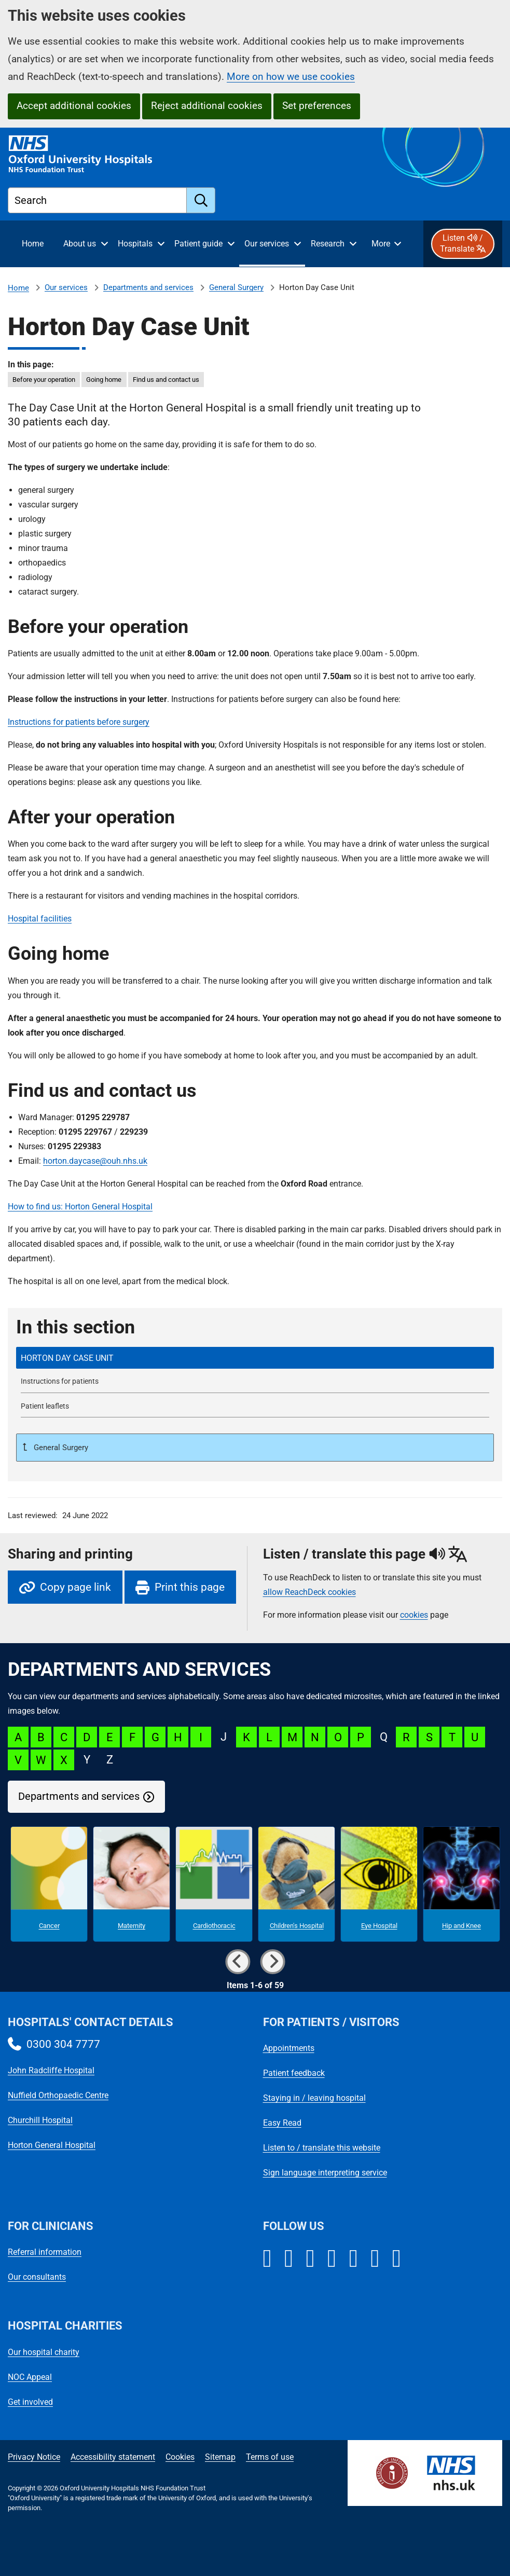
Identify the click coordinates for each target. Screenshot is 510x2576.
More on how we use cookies (291, 76)
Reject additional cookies (207, 106)
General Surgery (236, 287)
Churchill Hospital (40, 2120)
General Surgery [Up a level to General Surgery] (60, 1447)
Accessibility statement (113, 2457)
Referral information (44, 2252)
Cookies (180, 2457)
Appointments (288, 2048)
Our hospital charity (43, 2352)
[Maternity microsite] (131, 1883)
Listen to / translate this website (321, 2148)
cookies (414, 1615)
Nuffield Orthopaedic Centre (58, 2095)
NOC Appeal (30, 2377)
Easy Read (282, 2123)
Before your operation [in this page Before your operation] (43, 379)
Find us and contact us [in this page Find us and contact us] (166, 379)
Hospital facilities (40, 919)
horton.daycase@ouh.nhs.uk (95, 1161)
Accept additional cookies (74, 106)
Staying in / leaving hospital (314, 2098)
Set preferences (316, 106)
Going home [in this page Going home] (103, 379)
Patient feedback (294, 2073)
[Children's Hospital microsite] (296, 1883)
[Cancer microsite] (49, 1883)
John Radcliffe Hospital (51, 2070)
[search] (201, 200)
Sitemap (220, 2457)
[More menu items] (386, 244)
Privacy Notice (34, 2457)
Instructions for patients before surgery (78, 722)
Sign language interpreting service (325, 2173)
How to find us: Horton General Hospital (80, 1206)
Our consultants (37, 2277)
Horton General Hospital (51, 2145)
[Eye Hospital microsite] (379, 1883)
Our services (66, 287)
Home (18, 288)
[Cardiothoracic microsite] (214, 1883)
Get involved (30, 2402)
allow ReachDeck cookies (309, 1592)
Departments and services (148, 287)
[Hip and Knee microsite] (461, 1883)
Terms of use (270, 2457)
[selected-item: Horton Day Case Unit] (255, 1358)
